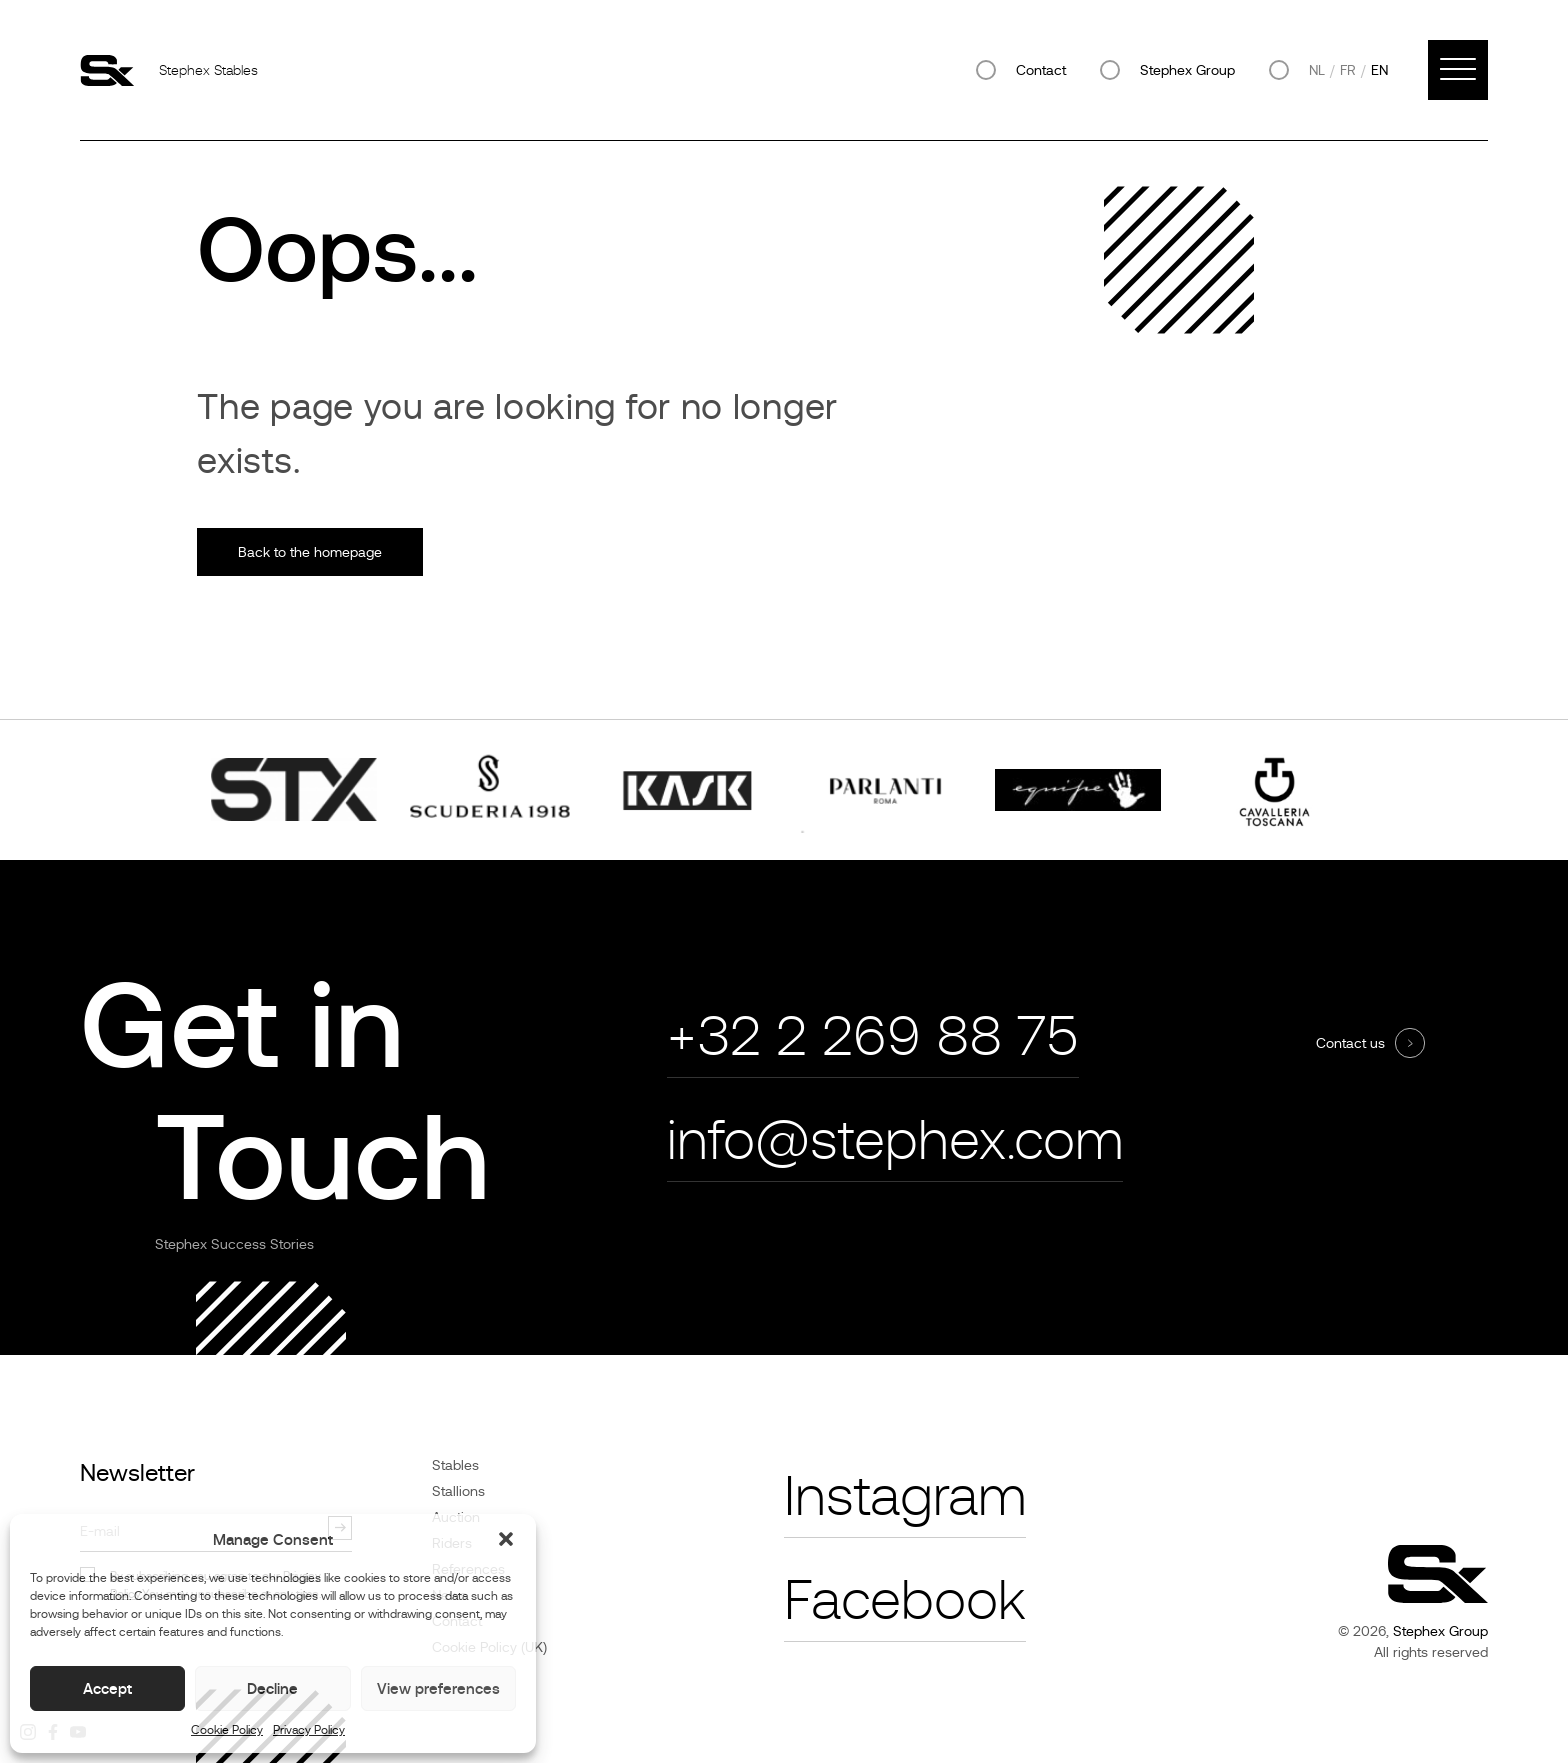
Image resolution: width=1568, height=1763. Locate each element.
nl (1317, 70)
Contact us (1350, 1043)
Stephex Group (1187, 70)
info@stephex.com (895, 1140)
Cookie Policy (227, 1730)
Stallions (458, 1491)
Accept (107, 1688)
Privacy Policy (309, 1730)
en (1379, 70)
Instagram (905, 1496)
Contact (1041, 70)
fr (1348, 70)
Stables (455, 1465)
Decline (272, 1688)
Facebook (905, 1600)
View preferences (438, 1688)
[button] (506, 1539)
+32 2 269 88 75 (873, 1036)
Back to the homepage (310, 552)
